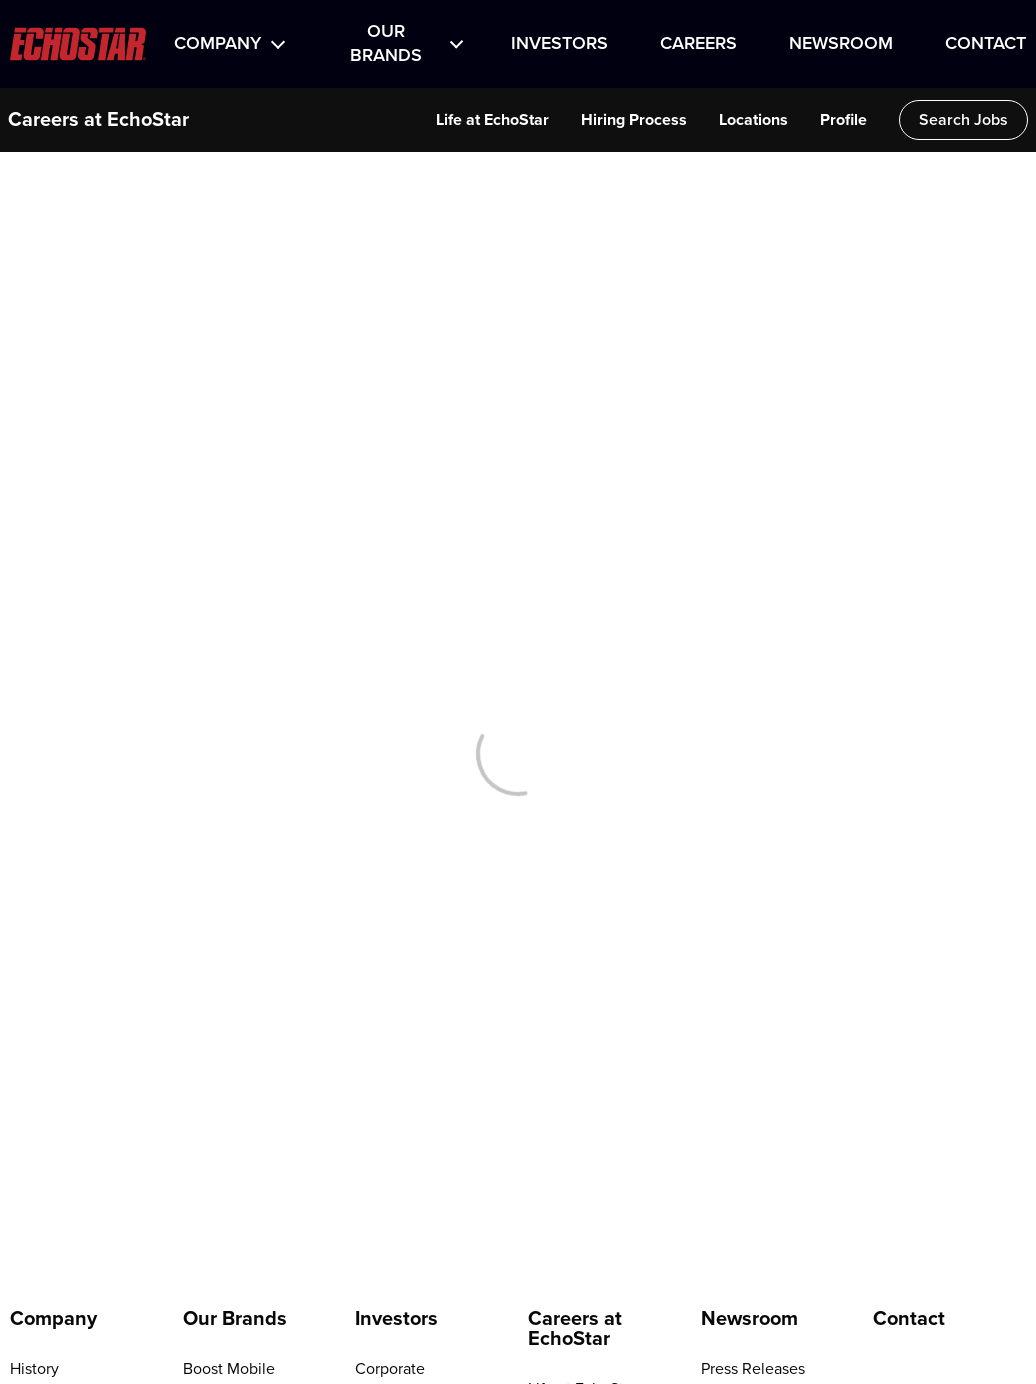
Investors (559, 44)
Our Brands (386, 44)
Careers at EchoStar (98, 120)
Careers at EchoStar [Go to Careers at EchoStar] (575, 1329)
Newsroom (841, 44)
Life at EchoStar (492, 120)
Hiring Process (634, 120)
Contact (985, 44)
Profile (843, 120)
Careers (698, 44)
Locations (753, 120)
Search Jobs (963, 120)
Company (217, 44)
